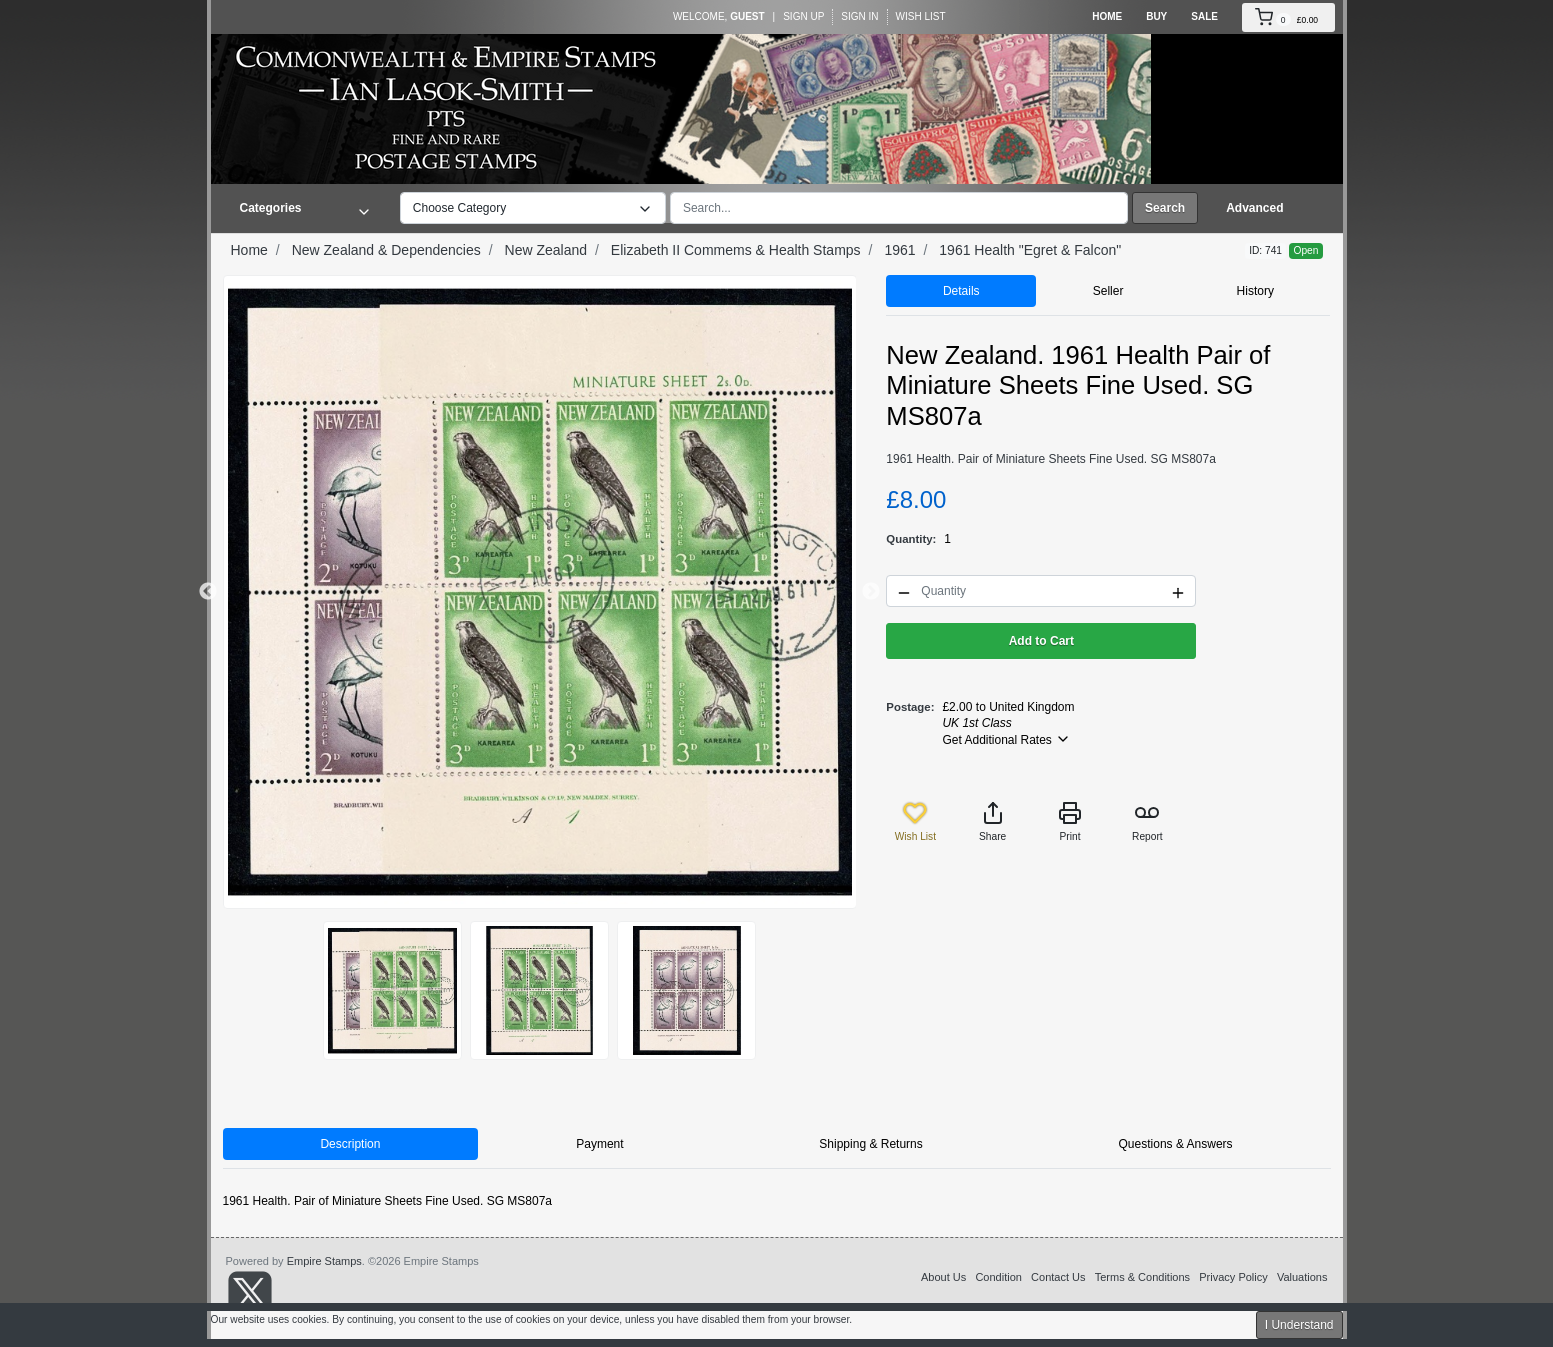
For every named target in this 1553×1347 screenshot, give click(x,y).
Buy (1156, 16)
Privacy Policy (1233, 1277)
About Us (943, 1277)
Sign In (859, 16)
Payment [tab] (599, 1144)
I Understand (1299, 1325)
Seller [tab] (1108, 291)
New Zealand (546, 250)
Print (1070, 821)
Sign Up (803, 16)
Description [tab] (350, 1144)
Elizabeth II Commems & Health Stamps (736, 250)
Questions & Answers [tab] (1176, 1144)
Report (1147, 821)
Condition (998, 1277)
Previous (208, 592)
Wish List (921, 16)
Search (1165, 208)
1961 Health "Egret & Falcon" (1030, 250)
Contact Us (1058, 1277)
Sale (1204, 16)
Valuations (1302, 1277)
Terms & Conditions (1142, 1277)
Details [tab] (961, 291)
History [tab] (1255, 291)
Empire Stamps (324, 1261)
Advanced (1254, 208)
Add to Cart (1041, 641)
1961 (899, 250)
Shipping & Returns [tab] (870, 1144)
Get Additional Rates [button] (1006, 739)
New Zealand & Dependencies (386, 250)
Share (992, 821)
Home (1107, 16)
